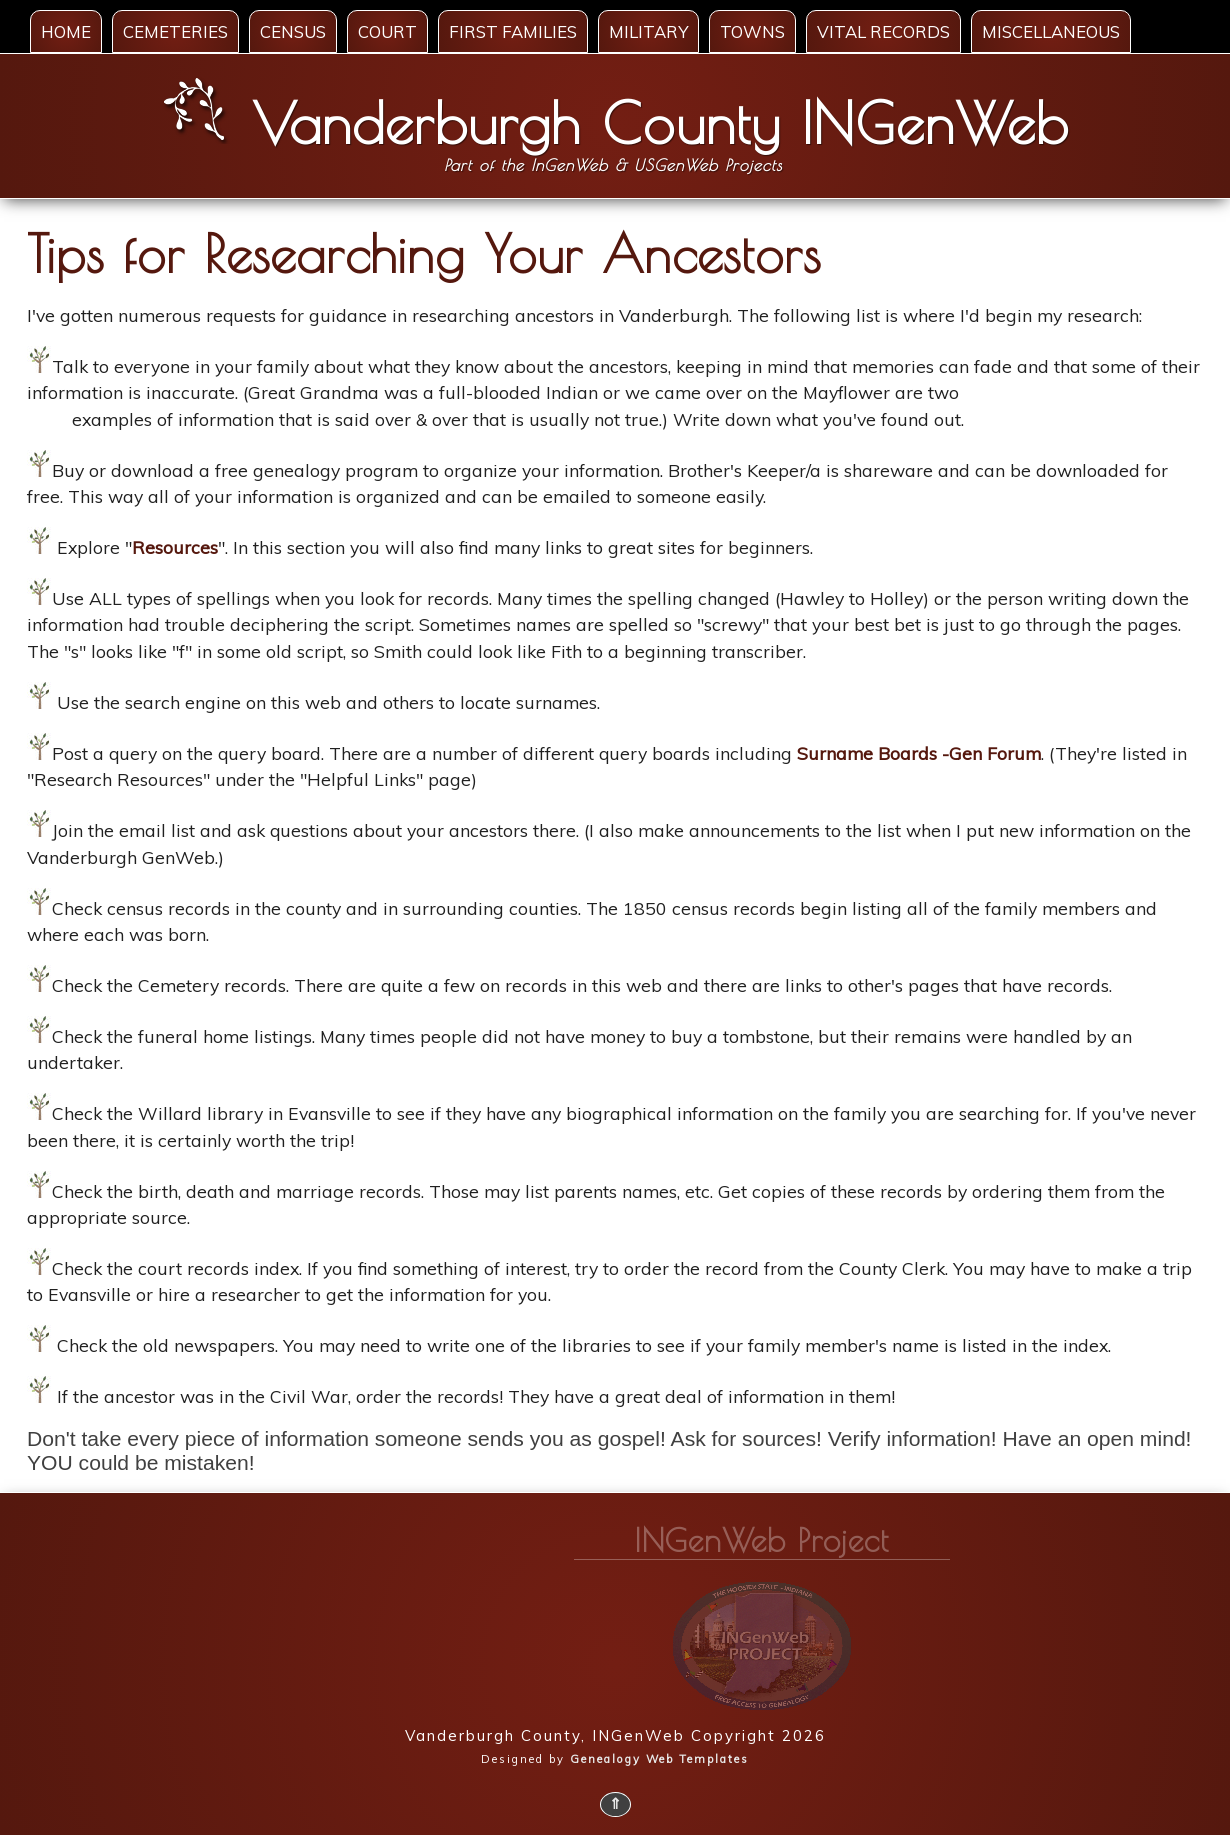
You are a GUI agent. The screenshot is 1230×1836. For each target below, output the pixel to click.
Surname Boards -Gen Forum (919, 753)
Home (66, 31)
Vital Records (883, 31)
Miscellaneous (1051, 31)
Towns (752, 31)
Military (648, 31)
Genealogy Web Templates (659, 1759)
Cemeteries (175, 31)
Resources (175, 547)
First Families (513, 31)
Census (293, 31)
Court (387, 31)
